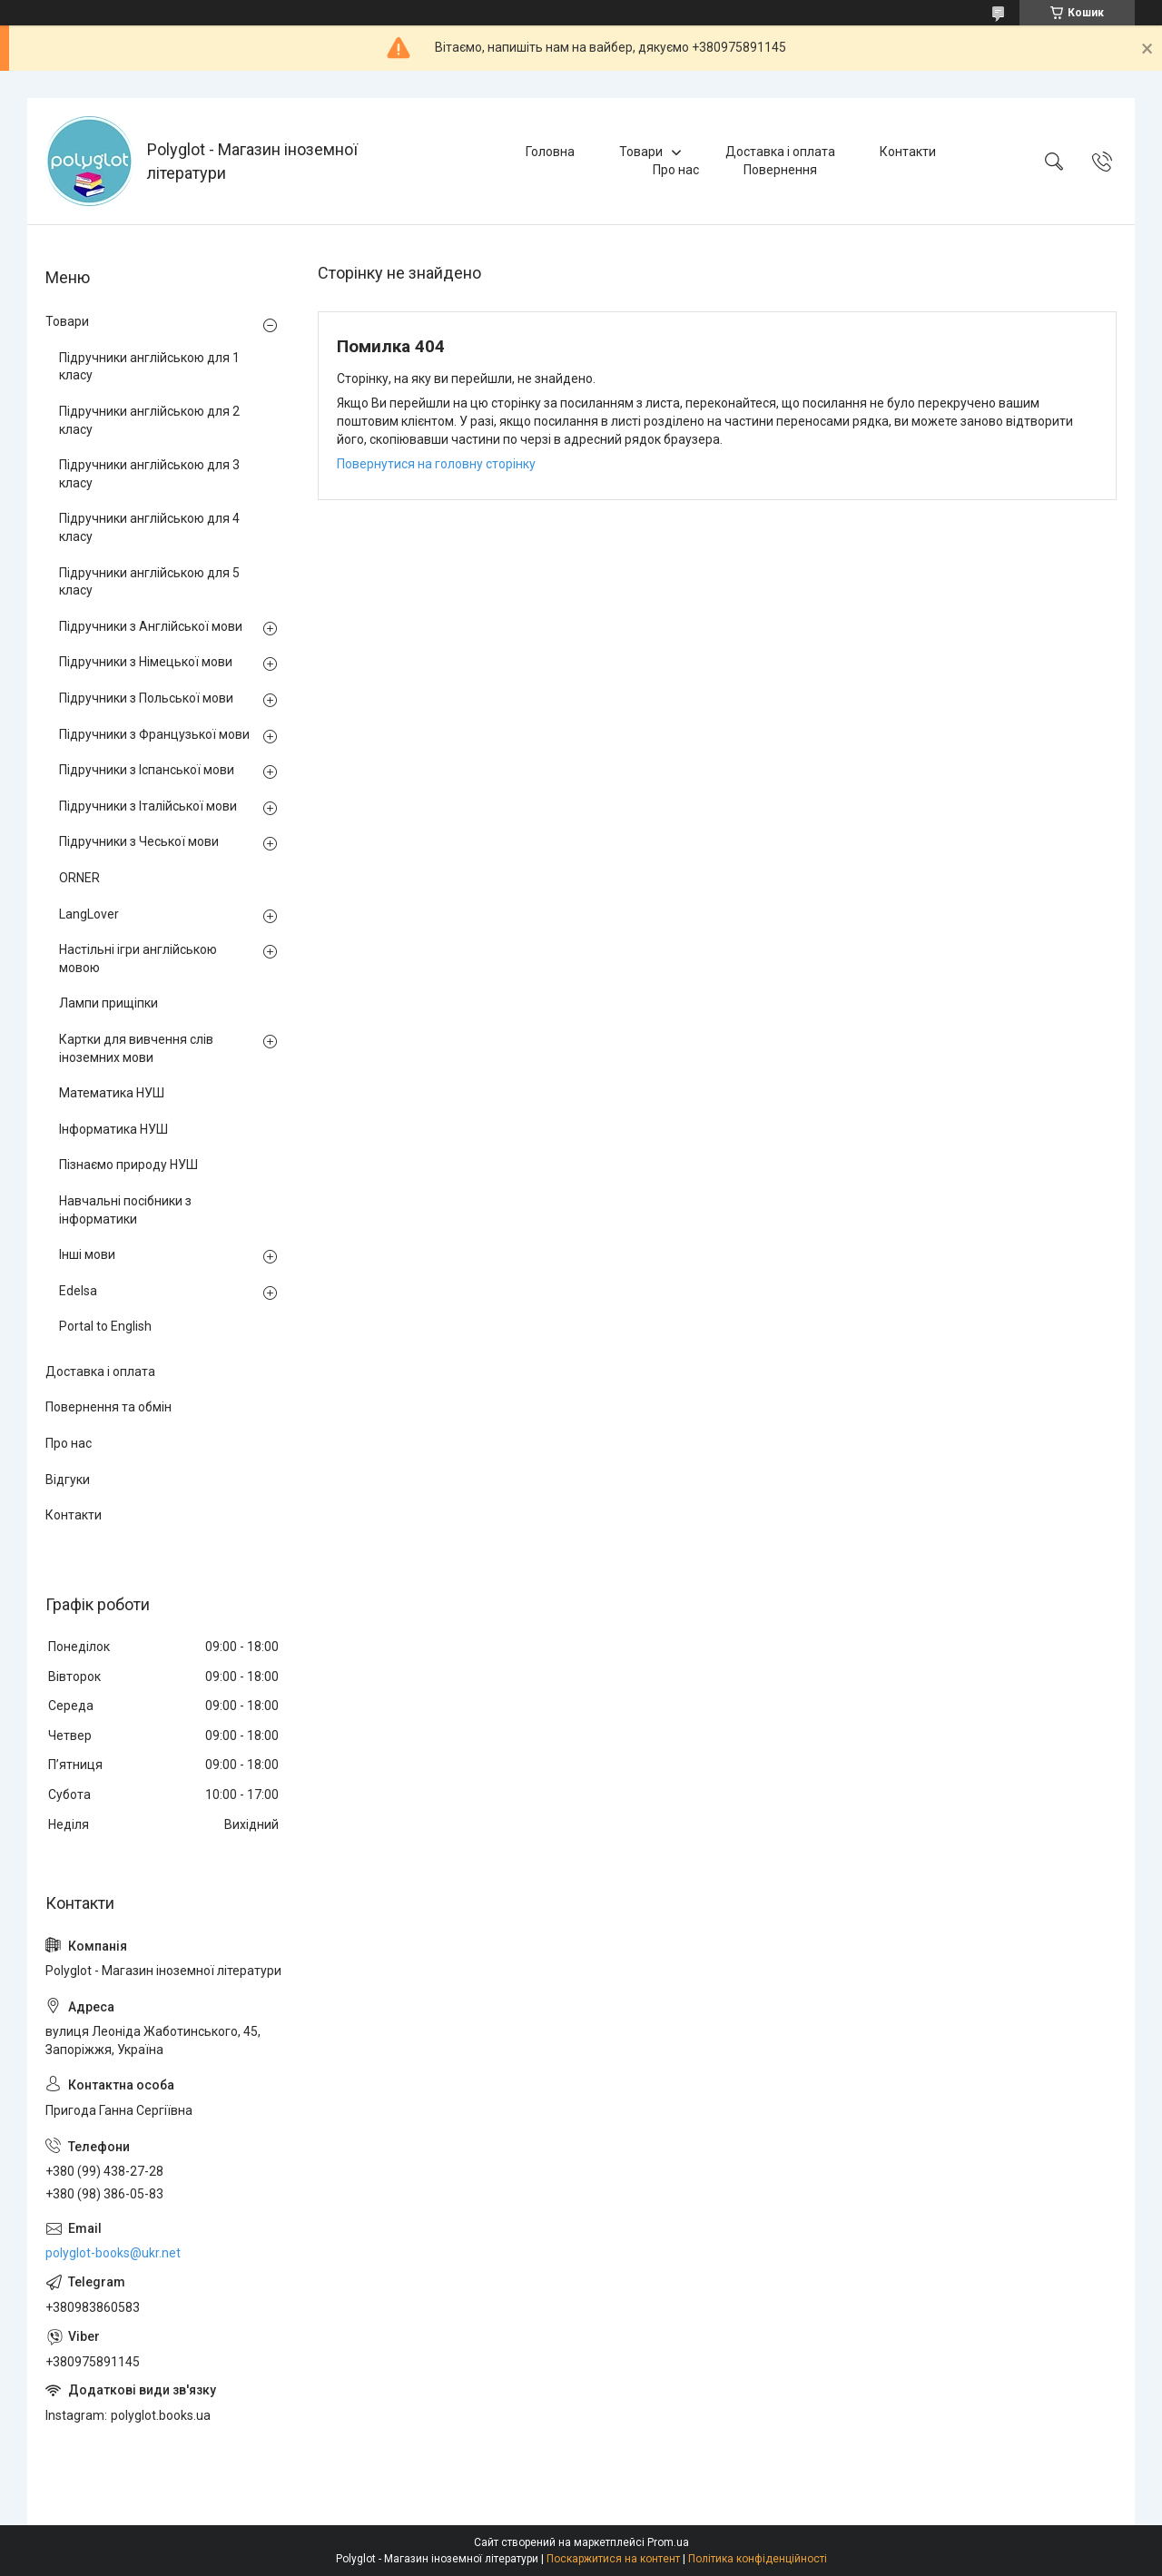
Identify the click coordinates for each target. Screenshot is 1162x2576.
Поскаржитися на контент (613, 2558)
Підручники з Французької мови (154, 734)
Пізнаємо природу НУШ (128, 1164)
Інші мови (87, 1254)
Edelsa (78, 1290)
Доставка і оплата (780, 151)
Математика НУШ (111, 1093)
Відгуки (67, 1479)
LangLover (89, 914)
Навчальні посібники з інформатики (125, 1210)
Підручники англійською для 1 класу (149, 366)
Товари (641, 151)
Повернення (780, 169)
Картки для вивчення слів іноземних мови (136, 1048)
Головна (550, 151)
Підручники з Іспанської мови (146, 769)
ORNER (79, 877)
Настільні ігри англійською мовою (138, 958)
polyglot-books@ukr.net (113, 2253)
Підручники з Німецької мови (145, 661)
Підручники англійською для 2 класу (149, 420)
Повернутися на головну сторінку (436, 464)
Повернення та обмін (108, 1407)
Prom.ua (668, 2542)
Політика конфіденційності (757, 2558)
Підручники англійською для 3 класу (149, 473)
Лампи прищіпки (108, 1003)
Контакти (908, 151)
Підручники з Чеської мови (139, 841)
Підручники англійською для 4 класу (149, 527)
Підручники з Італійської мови (148, 806)
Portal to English (105, 1326)
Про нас (676, 169)
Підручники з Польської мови (146, 698)
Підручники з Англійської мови (150, 626)
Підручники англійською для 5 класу (149, 581)
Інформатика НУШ (113, 1129)
